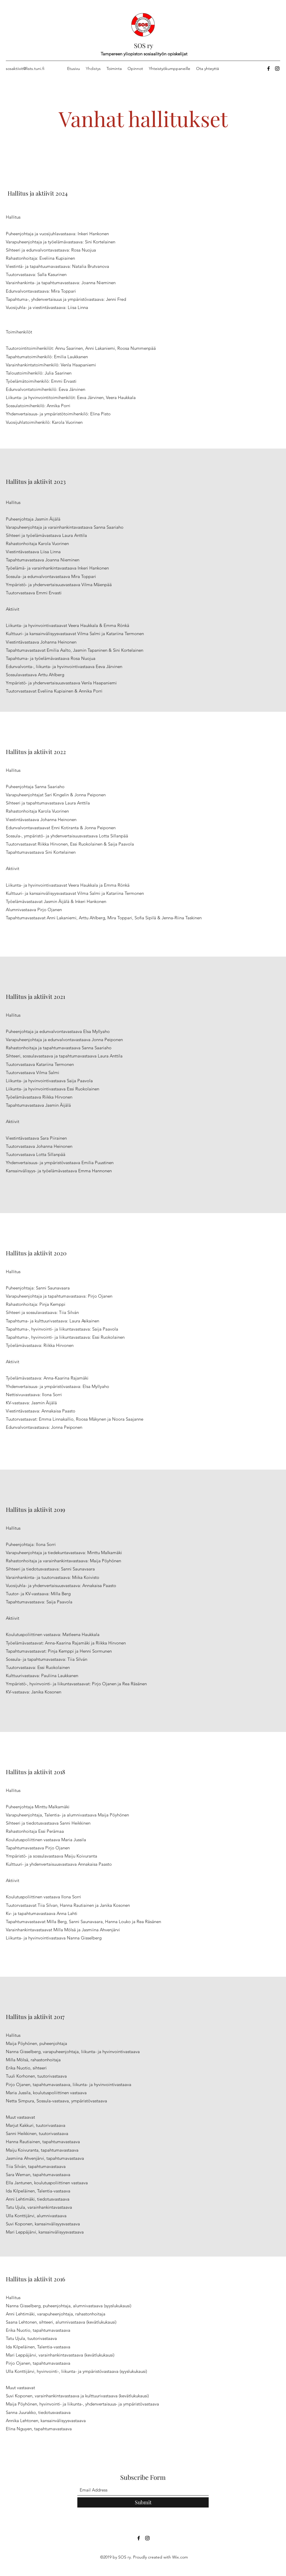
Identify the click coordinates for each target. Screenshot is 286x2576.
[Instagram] (277, 68)
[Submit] (143, 2502)
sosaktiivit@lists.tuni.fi (25, 68)
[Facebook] (268, 68)
